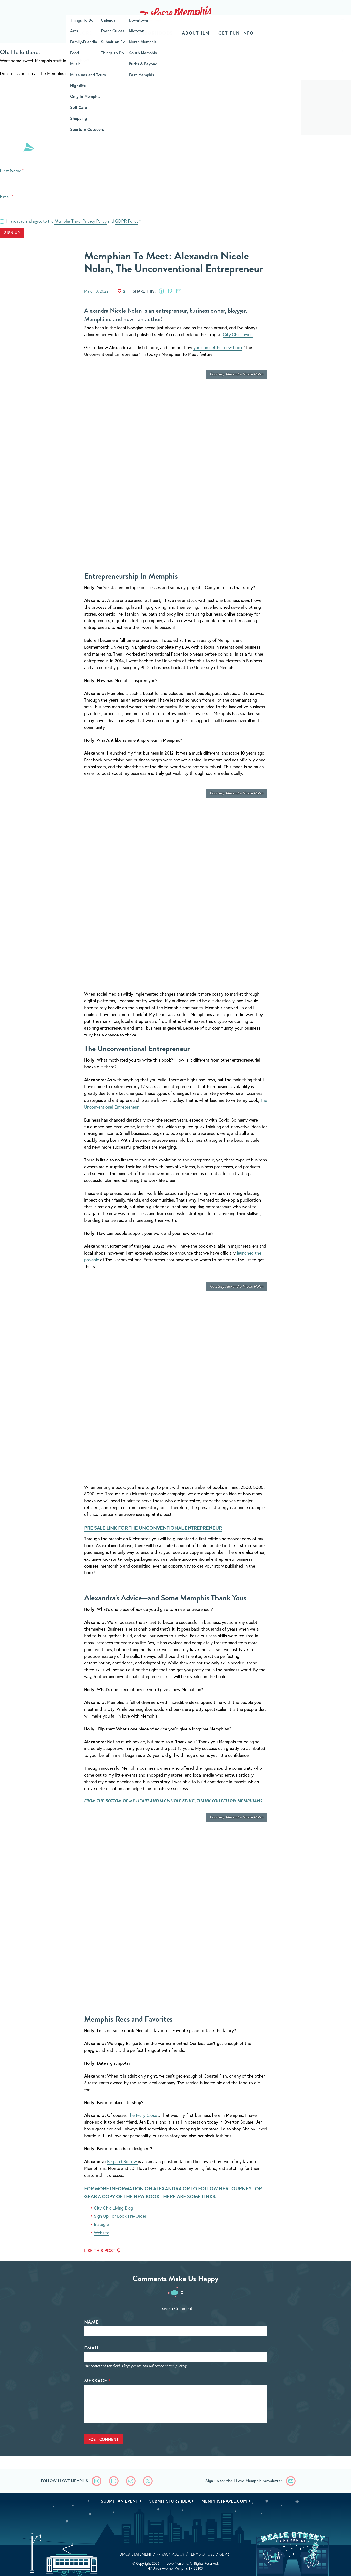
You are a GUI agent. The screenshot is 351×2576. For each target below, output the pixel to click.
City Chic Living (238, 334)
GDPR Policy (126, 221)
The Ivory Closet (143, 2115)
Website (101, 2232)
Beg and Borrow (122, 2161)
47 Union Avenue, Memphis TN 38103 (175, 2568)
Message (96, 2380)
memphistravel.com (224, 2501)
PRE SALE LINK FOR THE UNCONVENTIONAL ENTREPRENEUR (153, 1527)
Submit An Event (119, 2501)
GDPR (224, 2554)
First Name (10, 170)
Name (91, 2322)
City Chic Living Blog (113, 2208)
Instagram (103, 2224)
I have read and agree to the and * (73, 221)
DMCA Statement (136, 2554)
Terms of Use (202, 2554)
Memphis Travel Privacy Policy (80, 221)
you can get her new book (217, 347)
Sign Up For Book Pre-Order (120, 2216)
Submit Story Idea (170, 2501)
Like (119, 291)
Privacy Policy (170, 2554)
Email (5, 196)
